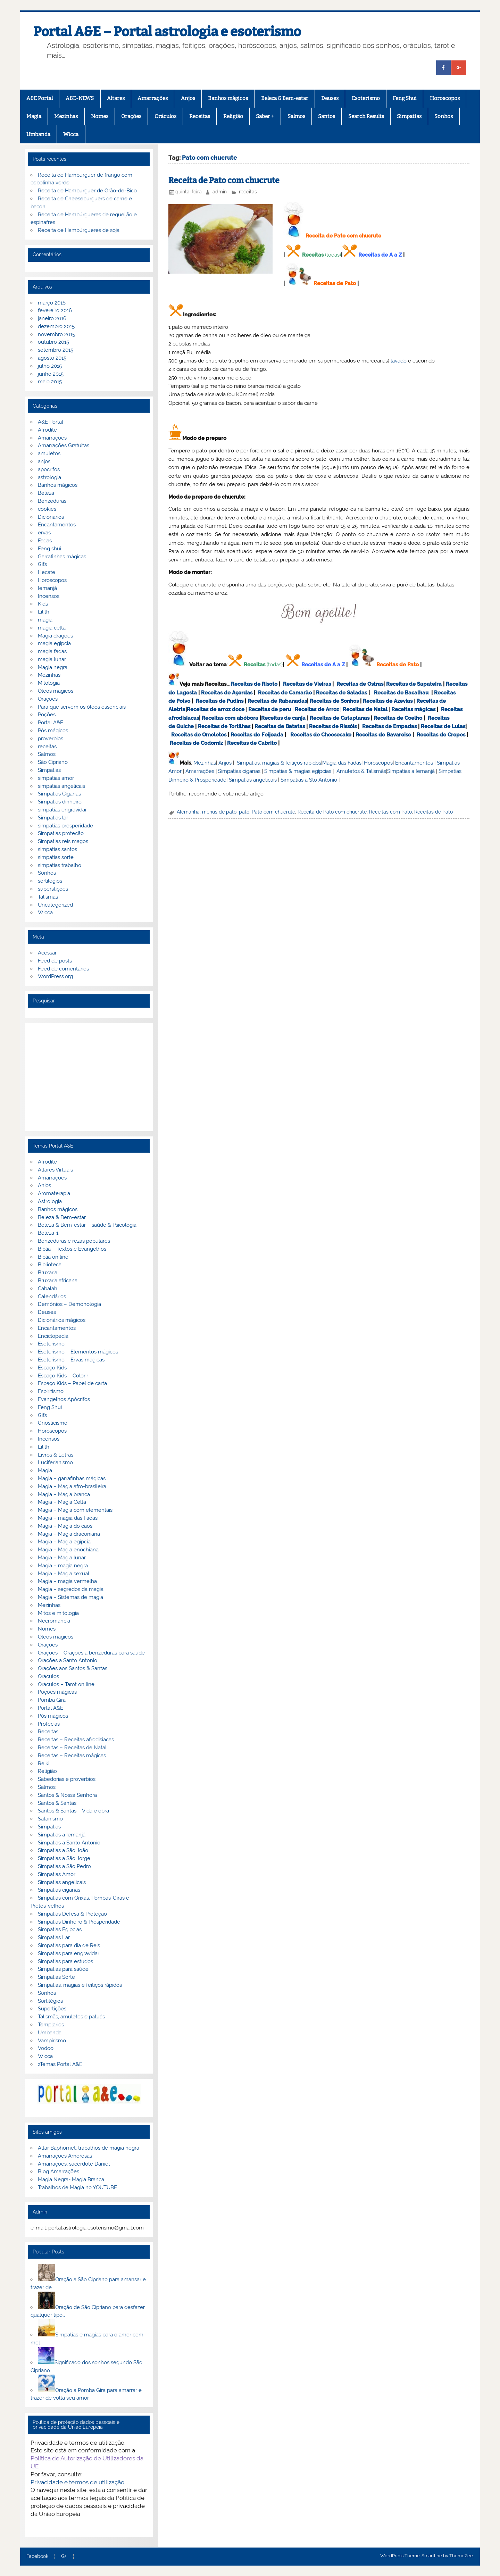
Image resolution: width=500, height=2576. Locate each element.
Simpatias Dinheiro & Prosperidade (79, 1922)
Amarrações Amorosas (65, 2156)
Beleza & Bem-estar (284, 98)
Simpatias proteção (61, 833)
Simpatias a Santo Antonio (69, 1843)
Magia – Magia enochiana (68, 1550)
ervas (44, 533)
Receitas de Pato (335, 283)
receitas (248, 191)
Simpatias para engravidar (68, 1953)
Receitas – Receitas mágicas (72, 1755)
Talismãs (48, 897)
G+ (64, 2556)
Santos (326, 116)
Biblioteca (49, 1264)
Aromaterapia (54, 1193)
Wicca (70, 134)
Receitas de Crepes (441, 735)
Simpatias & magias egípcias (297, 771)
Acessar (47, 953)
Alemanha (188, 812)
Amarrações (153, 98)
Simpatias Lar (54, 1937)
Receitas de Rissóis (333, 726)
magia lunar (52, 659)
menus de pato (219, 812)
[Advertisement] (89, 1077)
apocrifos (49, 469)
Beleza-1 (48, 1233)
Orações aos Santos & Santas (72, 1668)
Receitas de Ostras (359, 684)
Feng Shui (405, 98)
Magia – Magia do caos (65, 1526)
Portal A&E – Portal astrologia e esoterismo (167, 32)
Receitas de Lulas (443, 726)
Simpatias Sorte (56, 1977)
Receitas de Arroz (317, 709)
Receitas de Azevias (387, 701)
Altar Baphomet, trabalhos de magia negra (88, 2148)
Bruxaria (47, 1272)
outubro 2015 (53, 342)
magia (45, 620)
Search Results (366, 116)
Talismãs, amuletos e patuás (71, 2017)
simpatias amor (56, 778)
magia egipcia (54, 643)
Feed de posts (55, 961)
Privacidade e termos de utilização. (78, 2482)
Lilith (43, 612)
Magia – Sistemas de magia (70, 1597)
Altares (116, 98)
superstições (53, 889)
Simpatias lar (53, 818)
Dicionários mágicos (61, 1320)
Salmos (296, 116)
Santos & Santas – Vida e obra (73, 1811)
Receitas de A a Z (380, 255)
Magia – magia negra (63, 1565)
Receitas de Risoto (254, 684)
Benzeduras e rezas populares (74, 1241)
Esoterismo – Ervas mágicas (71, 1360)
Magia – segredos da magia (70, 1589)
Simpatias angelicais (253, 780)
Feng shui (49, 548)
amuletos (49, 453)
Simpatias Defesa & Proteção (72, 1914)
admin (219, 191)
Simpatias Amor (56, 1874)
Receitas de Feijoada (257, 735)
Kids (43, 604)
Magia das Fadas (341, 763)
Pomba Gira (52, 1700)
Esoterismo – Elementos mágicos (78, 1352)
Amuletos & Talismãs (361, 771)
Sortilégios (50, 2001)
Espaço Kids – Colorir (63, 1376)
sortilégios (50, 881)
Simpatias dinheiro (60, 802)
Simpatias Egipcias (60, 1929)
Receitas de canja (283, 718)
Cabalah (47, 1288)
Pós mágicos (53, 730)
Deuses (330, 98)
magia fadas (52, 651)
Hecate (46, 572)
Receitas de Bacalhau (401, 693)
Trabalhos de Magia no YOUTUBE (77, 2187)
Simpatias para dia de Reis (69, 1945)
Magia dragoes (55, 636)
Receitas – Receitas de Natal (72, 1747)
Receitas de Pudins (219, 701)
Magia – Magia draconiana (69, 1534)
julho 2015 (50, 366)
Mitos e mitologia (58, 1613)
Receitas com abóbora (230, 718)
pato (244, 812)
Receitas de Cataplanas (339, 718)
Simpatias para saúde (63, 1969)
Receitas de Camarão (285, 693)
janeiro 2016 (52, 318)
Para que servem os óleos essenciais (82, 707)
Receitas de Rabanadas (277, 701)
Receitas (199, 116)
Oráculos (165, 116)
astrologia (49, 477)
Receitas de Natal (365, 709)
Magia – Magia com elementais (75, 1510)
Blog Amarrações (58, 2171)
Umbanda (38, 134)
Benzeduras (52, 501)
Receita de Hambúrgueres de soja (78, 230)
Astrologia (50, 1201)
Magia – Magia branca (64, 1494)
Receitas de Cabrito (252, 743)
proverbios (50, 738)
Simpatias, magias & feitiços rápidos (279, 763)
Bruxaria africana (57, 1280)
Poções (47, 714)
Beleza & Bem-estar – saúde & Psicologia (87, 1225)
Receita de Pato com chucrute (224, 180)
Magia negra (52, 667)
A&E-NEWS (80, 98)
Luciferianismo (55, 1462)
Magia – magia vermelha (67, 1581)
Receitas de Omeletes (198, 735)
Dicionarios (51, 517)
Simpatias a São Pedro (64, 1866)
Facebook (37, 2556)
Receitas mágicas (413, 709)
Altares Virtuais (55, 1170)
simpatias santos (57, 849)
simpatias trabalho (59, 865)
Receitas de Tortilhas (224, 726)
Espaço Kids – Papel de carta (72, 1383)
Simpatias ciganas (239, 771)
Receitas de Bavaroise (383, 735)
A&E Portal (39, 98)
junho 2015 (51, 374)
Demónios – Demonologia (69, 1304)
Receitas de (202, 709)
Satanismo (50, 1819)
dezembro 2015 (56, 326)
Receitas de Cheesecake (320, 735)
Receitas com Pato (390, 812)
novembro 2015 (56, 334)
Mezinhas (66, 116)
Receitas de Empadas (389, 726)
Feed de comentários (63, 969)
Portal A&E (50, 722)
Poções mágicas (57, 1692)
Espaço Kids (52, 1368)
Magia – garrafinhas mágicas (72, 1478)
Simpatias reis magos (63, 841)
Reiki (43, 1763)
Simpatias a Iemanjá (411, 771)
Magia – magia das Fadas (68, 1518)
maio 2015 (50, 381)
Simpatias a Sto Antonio (309, 780)
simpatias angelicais (61, 786)
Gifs (42, 564)
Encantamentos (414, 763)
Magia (33, 116)
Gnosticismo (52, 1423)
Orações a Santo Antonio (67, 1660)
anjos (44, 461)
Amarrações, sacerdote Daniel (74, 2164)
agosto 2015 (52, 358)
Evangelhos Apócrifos (64, 1399)
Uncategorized (55, 905)
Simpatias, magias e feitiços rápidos (80, 1985)
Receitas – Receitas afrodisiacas (76, 1739)
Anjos (188, 98)
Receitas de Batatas (280, 726)
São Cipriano (53, 762)
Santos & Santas (57, 1803)
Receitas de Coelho (398, 718)
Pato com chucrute (273, 812)
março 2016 (52, 303)
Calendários (52, 1296)
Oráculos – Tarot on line (66, 1684)
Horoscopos (445, 98)
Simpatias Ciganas (59, 794)
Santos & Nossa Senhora (67, 1795)
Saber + (265, 116)
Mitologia (49, 683)
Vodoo (45, 2048)
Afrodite (47, 430)
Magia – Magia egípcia (64, 1542)
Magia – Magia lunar (62, 1557)
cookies (47, 509)
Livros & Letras (55, 1455)
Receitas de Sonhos (334, 701)
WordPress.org (55, 976)
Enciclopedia (53, 1336)
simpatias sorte (56, 857)
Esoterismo (366, 98)
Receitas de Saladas (341, 693)
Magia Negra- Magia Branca (71, 2179)
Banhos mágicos (228, 98)
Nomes (99, 116)
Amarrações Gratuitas (63, 445)
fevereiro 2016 (55, 310)
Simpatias (409, 116)
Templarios (51, 2024)
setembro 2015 (55, 350)
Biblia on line (53, 1257)
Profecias (49, 1724)
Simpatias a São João (63, 1850)
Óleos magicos (55, 691)
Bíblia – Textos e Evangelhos (72, 1249)
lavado (399, 361)
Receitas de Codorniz (196, 743)
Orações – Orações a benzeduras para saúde (91, 1653)
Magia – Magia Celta (62, 1502)
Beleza (46, 493)
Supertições (52, 2009)
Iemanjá (47, 588)
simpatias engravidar (62, 810)
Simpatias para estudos (65, 1961)
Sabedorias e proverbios (66, 1779)
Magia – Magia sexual (63, 1573)
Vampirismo (52, 2040)
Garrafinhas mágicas (62, 556)
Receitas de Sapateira (414, 684)
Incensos (48, 596)
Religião (233, 116)
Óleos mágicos (55, 1637)
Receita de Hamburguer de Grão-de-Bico (87, 190)
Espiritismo (51, 1391)
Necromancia (54, 1621)
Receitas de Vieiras (307, 684)
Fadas (45, 540)
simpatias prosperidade (65, 826)
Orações (131, 116)
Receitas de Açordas (226, 693)
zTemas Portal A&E (60, 2064)
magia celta (52, 628)
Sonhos (443, 116)
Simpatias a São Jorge (64, 1858)
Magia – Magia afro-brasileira (72, 1486)
